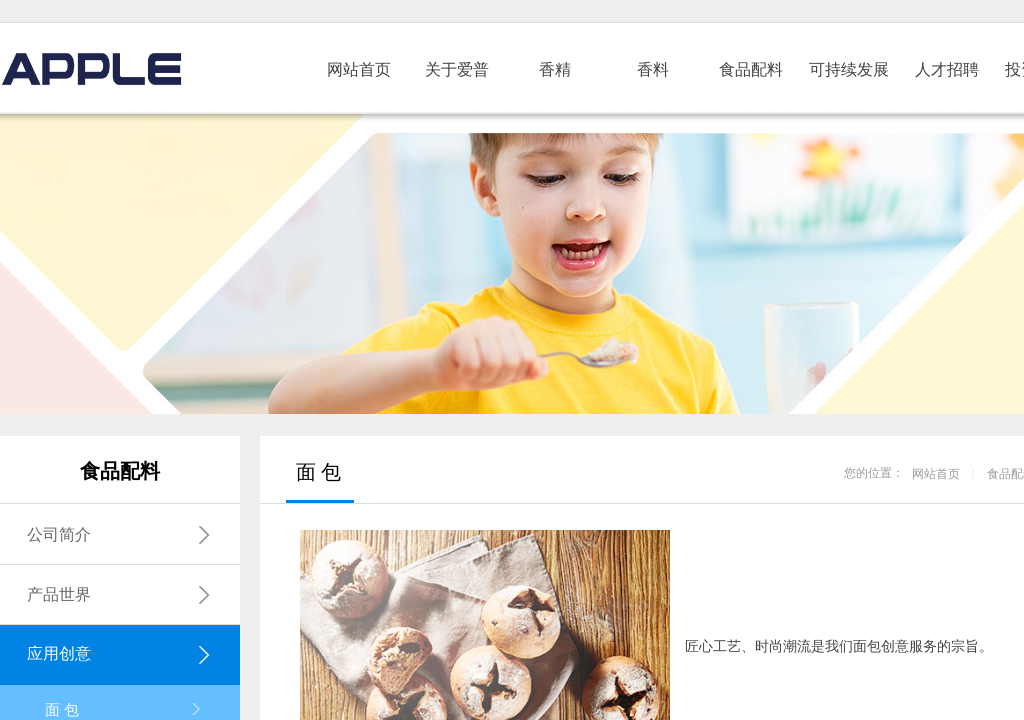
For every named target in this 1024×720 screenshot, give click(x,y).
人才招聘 (947, 69)
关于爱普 (457, 69)
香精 (555, 69)
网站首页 (359, 69)
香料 (653, 69)
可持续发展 (849, 69)
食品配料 (751, 69)
